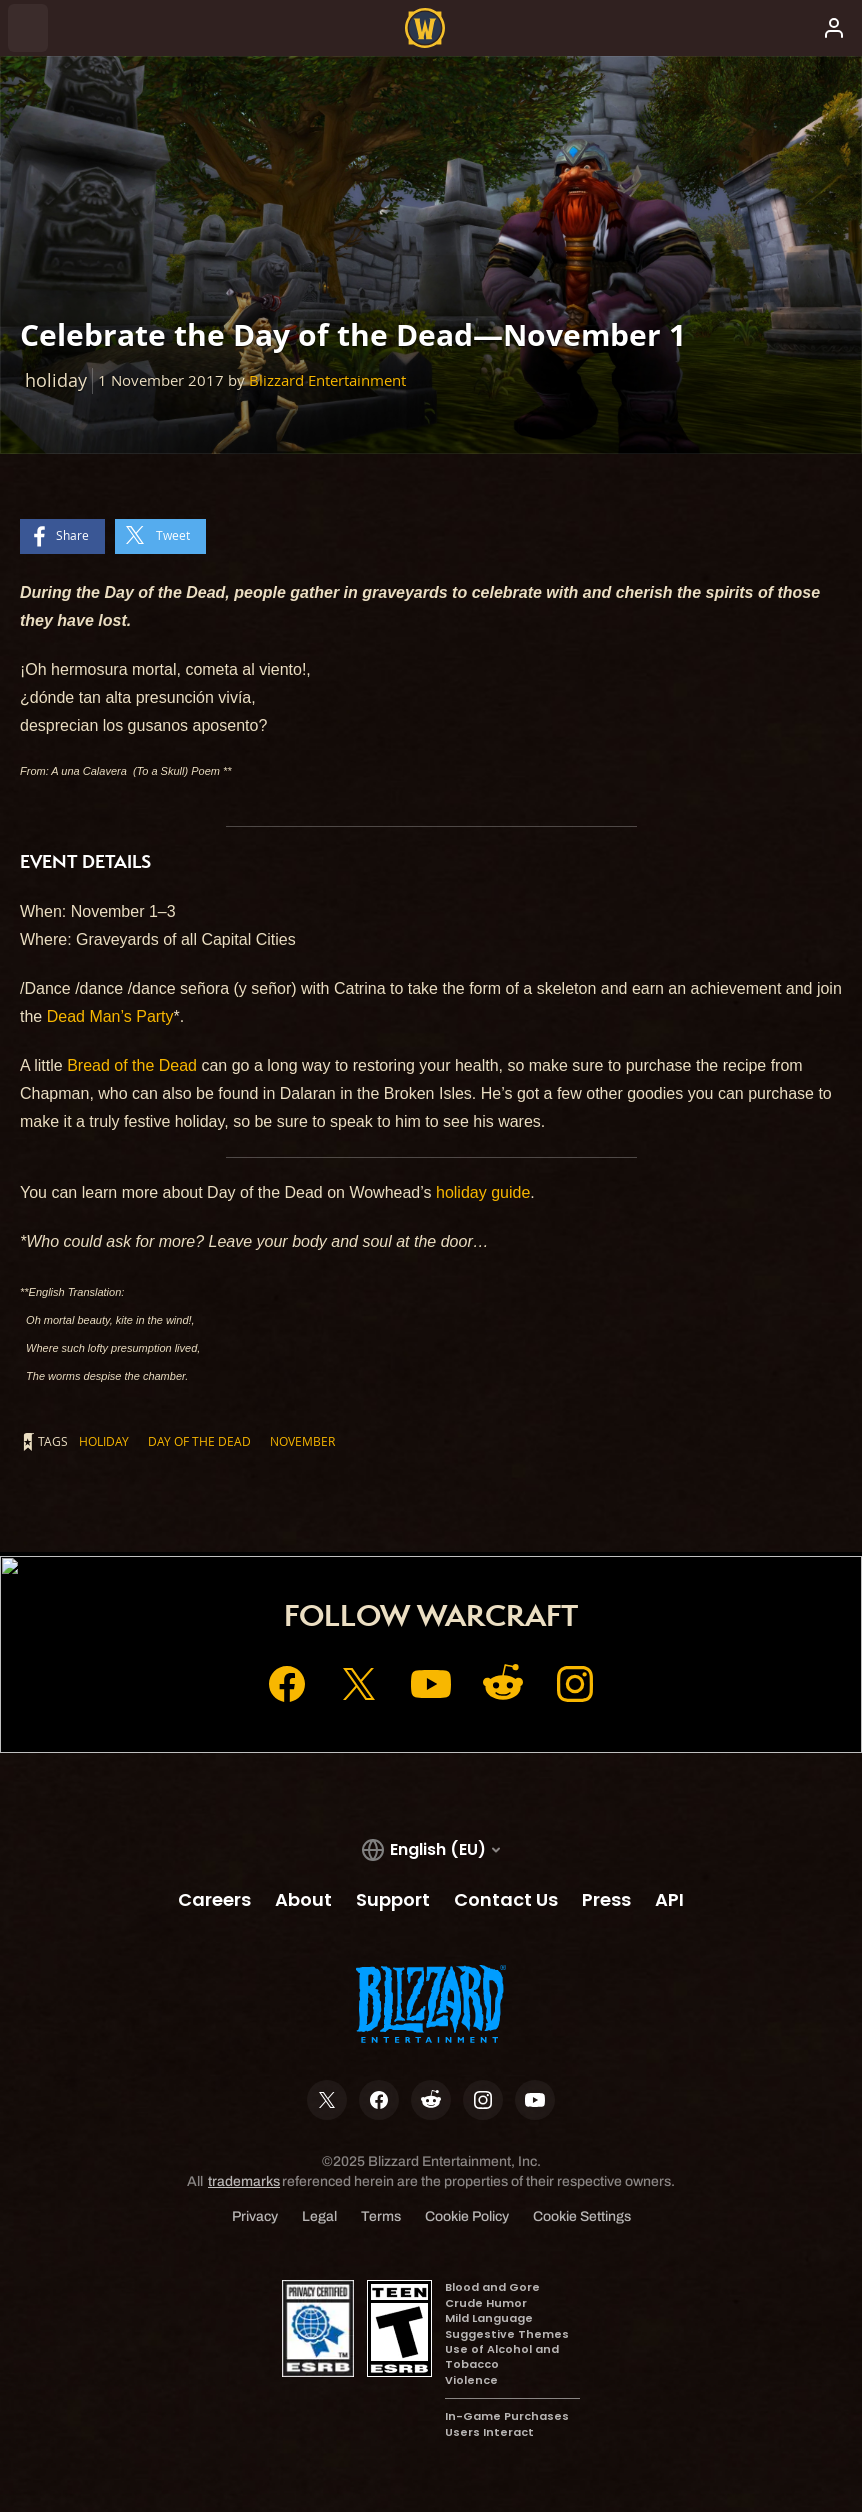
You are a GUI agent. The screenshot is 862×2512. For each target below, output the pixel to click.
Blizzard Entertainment (327, 380)
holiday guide (483, 1192)
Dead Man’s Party (110, 1016)
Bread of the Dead (132, 1065)
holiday (104, 1441)
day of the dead (199, 1441)
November (302, 1441)
